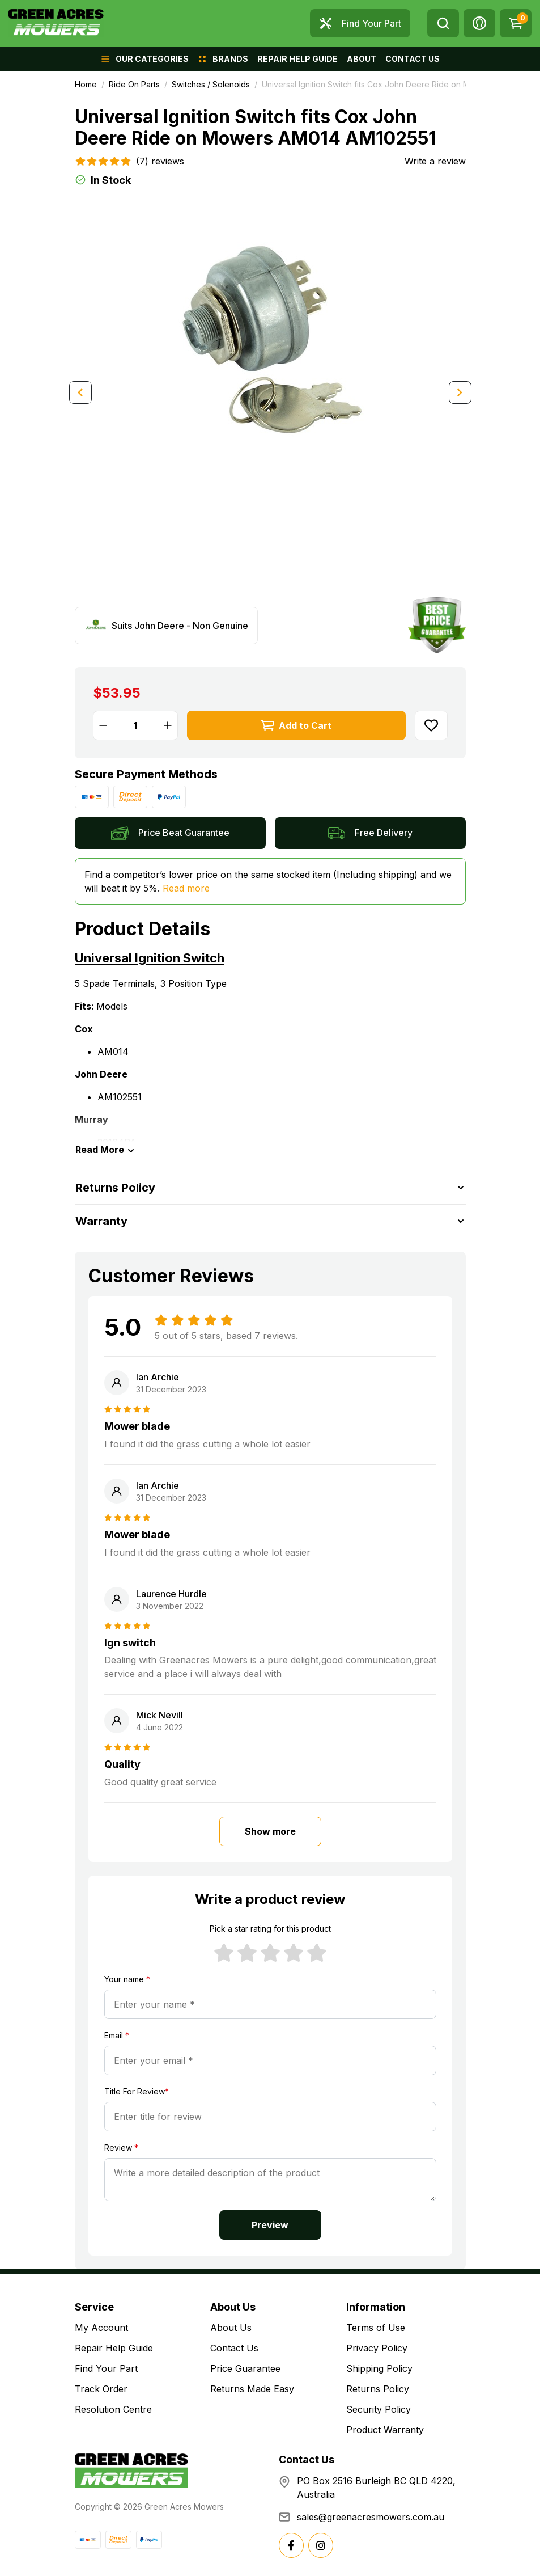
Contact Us (234, 2348)
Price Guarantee (245, 2368)
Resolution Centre (113, 2409)
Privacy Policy (376, 2348)
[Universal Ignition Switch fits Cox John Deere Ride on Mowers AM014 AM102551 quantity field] (135, 725)
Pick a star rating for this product (270, 1928)
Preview (270, 2225)
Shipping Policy (379, 2368)
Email (116, 2035)
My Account (101, 2327)
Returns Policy (377, 2389)
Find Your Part (106, 2368)
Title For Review (136, 2091)
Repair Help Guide (114, 2348)
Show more (270, 1831)
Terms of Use (375, 2327)
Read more (186, 888)
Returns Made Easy (252, 2389)
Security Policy (378, 2409)
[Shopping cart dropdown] (516, 23)
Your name (127, 1979)
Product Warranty (385, 2429)
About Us (231, 2327)
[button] (479, 23)
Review (121, 2147)
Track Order (101, 2389)
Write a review (435, 161)
